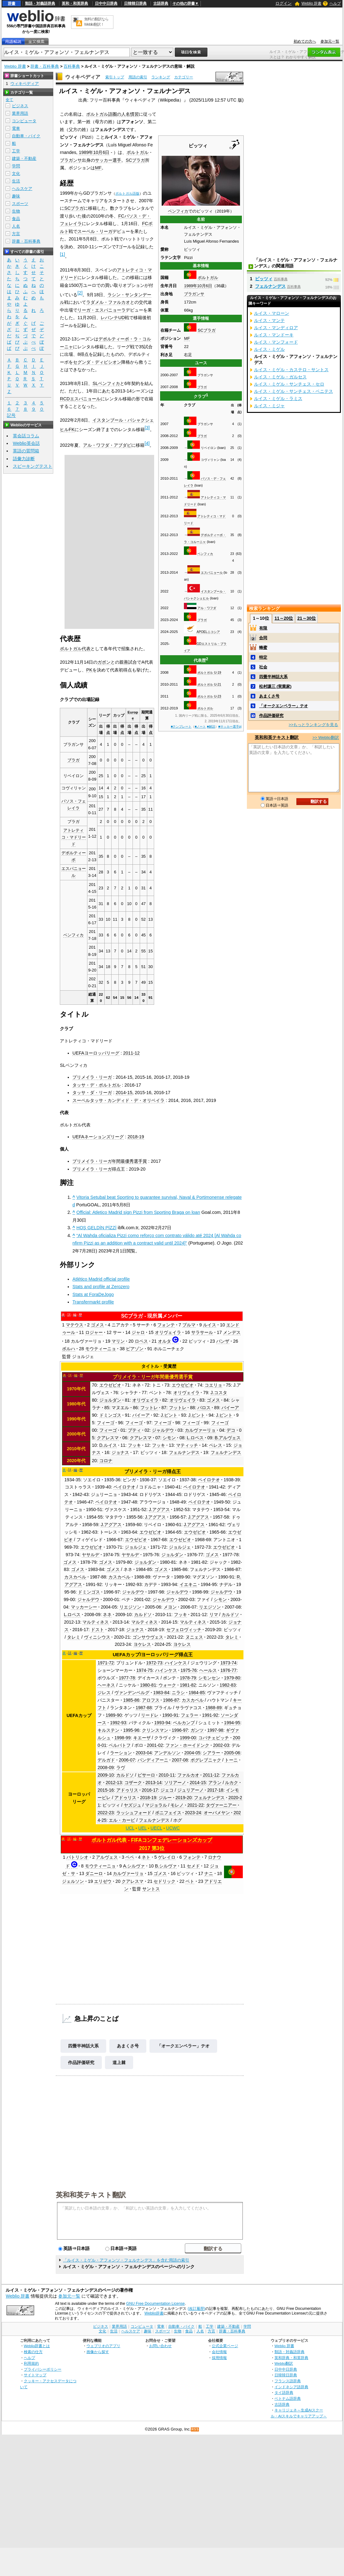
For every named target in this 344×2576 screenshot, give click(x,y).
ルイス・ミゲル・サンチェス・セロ (289, 384)
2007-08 (180, 1759)
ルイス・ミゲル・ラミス (278, 398)
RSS (195, 2429)
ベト (189, 1881)
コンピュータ (24, 121)
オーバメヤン (217, 1812)
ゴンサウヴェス (148, 1637)
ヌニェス (194, 1637)
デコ (231, 1430)
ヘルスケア (22, 188)
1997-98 (215, 1730)
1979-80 (232, 1677)
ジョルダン (110, 1400)
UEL (142, 1828)
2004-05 (192, 1752)
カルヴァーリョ (200, 1430)
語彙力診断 (24, 458)
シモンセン (209, 1677)
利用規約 (31, 2363)
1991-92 (210, 1715)
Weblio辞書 (154, 2313)
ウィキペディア (82, 77)
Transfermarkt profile (93, 1301)
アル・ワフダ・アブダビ (107, 445)
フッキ (134, 1445)
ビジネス (20, 105)
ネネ (107, 1614)
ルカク (231, 1782)
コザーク (133, 1782)
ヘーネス (106, 1685)
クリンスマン (155, 1730)
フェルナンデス (184, 1452)
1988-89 (214, 1707)
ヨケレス (142, 1644)
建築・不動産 (24, 158)
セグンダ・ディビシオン (97, 362)
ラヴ (120, 1767)
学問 (16, 166)
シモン (169, 1437)
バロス (204, 1407)
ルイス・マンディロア (276, 327)
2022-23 (105, 1812)
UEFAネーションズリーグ (98, 1136)
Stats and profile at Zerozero (100, 1286)
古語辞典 (160, 3)
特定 (263, 657)
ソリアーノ (175, 1782)
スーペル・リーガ (94, 231)
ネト (146, 1857)
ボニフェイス (168, 1812)
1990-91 (170, 1715)
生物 (16, 211)
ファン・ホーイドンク (187, 1745)
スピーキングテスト (32, 466)
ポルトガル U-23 (209, 696)
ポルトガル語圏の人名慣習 (112, 114)
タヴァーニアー (221, 1805)
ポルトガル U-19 (209, 672)
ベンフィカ (178, 211)
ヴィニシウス (97, 1637)
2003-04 (144, 1752)
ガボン (104, 662)
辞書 (11, 3)
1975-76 (188, 1670)
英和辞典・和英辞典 (291, 2358)
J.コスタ (219, 1392)
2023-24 (193, 1812)
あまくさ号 (128, 2045)
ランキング (160, 77)
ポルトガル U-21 (209, 684)
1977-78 (127, 1677)
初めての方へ (305, 41)
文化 (16, 173)
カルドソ (143, 1614)
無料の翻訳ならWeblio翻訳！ (96, 22)
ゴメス (97, 1324)
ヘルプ (335, 3)
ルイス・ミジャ (269, 405)
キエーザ (142, 1737)
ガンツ (197, 1730)
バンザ (222, 1341)
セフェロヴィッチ (183, 1629)
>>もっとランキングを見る (313, 724)
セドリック (164, 1881)
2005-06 (232, 1752)
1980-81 (148, 1685)
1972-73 (154, 1662)
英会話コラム (26, 435)
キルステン (108, 1730)
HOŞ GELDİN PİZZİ (96, 1227)
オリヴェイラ (168, 1332)
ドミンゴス (110, 1415)
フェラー (189, 1715)
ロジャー (94, 1332)
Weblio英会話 (26, 443)
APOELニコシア (208, 632)
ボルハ (68, 1348)
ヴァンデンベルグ (131, 1692)
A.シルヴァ (134, 1865)
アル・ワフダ (206, 608)
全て (9, 100)
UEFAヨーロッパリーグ (95, 1053)
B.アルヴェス (228, 1437)
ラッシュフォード (133, 1812)
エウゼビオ (110, 1385)
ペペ (129, 1857)
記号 (11, 416)
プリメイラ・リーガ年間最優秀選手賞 (109, 1161)
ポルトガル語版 (127, 193)
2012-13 (114, 1782)
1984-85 (197, 1692)
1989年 (190, 285)
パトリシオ (77, 1857)
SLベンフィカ (106, 383)
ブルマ (188, 1324)
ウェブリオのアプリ (103, 2346)
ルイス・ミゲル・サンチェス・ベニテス (293, 391)
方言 (16, 233)
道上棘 (119, 2062)
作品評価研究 (81, 2062)
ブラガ (202, 387)
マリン (118, 1341)
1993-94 (162, 1722)
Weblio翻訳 (283, 2363)
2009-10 (105, 1775)
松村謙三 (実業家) (275, 686)
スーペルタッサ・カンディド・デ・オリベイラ (118, 1100)
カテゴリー (183, 77)
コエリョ (213, 1385)
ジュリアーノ (190, 1790)
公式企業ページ (225, 2346)
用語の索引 (137, 77)
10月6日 (204, 285)
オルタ (164, 1341)
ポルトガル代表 (75, 648)
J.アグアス (159, 1509)
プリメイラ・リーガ (92, 1077)
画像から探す (97, 2352)
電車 (16, 128)
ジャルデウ (163, 1430)
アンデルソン (167, 1752)
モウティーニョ (100, 1348)
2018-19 (136, 1136)
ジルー (165, 1797)
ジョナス (120, 1452)
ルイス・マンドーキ (274, 334)
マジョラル (156, 1805)
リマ (213, 1614)
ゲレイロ (166, 1857)
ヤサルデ (90, 1554)
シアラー (211, 1752)
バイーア (230, 1407)
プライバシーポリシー (42, 2369)
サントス (151, 1888)
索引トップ (114, 77)
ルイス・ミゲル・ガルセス (280, 376)
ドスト (97, 1629)
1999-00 (188, 1737)
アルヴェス (107, 1857)
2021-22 (195, 1805)
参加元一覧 (330, 41)
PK (89, 669)
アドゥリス (127, 1790)
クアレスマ (108, 1437)
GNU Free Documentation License (155, 2303)
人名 (16, 226)
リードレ (150, 1715)
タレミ (73, 1637)
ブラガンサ (194, 294)
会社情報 (219, 2352)
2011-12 (131, 1053)
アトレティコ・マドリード (73, 837)
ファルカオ (188, 1775)
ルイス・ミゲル (269, 349)
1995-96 (131, 1730)
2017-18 (215, 1790)
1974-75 (144, 1670)
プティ (134, 1430)
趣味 (16, 196)
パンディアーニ (153, 1759)
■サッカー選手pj (230, 726)
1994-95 (232, 1722)
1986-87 (171, 1700)
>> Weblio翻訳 (325, 737)
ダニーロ (94, 1873)
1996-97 (180, 1730)
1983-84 (161, 1692)
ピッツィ (197, 1341)
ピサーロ (146, 1775)
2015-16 (105, 1790)
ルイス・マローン (271, 313)
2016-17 (150, 1790)
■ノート (200, 726)
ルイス (209, 1324)
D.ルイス (108, 1445)
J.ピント (169, 1415)
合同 (263, 637)
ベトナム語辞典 (287, 2398)
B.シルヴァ (166, 1865)
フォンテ (166, 1324)
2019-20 (183, 1797)
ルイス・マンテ (269, 320)
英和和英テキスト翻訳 (91, 2194)
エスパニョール (212, 572)
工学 (16, 151)
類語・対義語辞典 (40, 3)
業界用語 (20, 113)
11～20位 (283, 618)
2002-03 (221, 1745)
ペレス (215, 1445)
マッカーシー (84, 1606)
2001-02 (155, 1745)
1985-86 (131, 1700)
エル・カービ (122, 1820)
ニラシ (178, 1692)
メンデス (232, 1332)
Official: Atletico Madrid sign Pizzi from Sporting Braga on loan (138, 1212)
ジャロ (138, 1332)
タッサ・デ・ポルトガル (96, 1085)
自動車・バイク (26, 136)
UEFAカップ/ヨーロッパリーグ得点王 (153, 1654)
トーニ (231, 1759)
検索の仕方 (33, 2352)
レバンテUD (113, 317)
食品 (16, 218)
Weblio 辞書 (311, 3)
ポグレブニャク (205, 1759)
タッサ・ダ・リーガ (92, 1092)
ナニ (208, 1873)
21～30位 (306, 618)
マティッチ (187, 1445)
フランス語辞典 (287, 2381)
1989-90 (114, 1715)
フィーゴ (105, 1422)
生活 (16, 181)
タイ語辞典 (283, 2392)
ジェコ (167, 1790)
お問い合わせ (160, 2346)
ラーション (121, 1752)
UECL (156, 1828)
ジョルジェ (136, 1547)
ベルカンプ (184, 1722)
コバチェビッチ (213, 1737)
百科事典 (72, 66)
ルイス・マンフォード (276, 342)
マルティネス (95, 1622)
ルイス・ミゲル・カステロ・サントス (291, 369)
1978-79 (188, 1677)
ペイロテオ (209, 1479)
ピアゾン (134, 1348)
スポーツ (20, 203)
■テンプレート (181, 726)
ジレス (104, 1692)
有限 (263, 628)
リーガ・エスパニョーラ (101, 310)
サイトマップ (35, 2375)
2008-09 (105, 1767)
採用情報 (219, 2358)
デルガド (106, 1759)
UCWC (173, 1828)
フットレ (149, 1407)
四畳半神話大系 (83, 2045)
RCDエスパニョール (80, 398)
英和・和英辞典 (75, 3)
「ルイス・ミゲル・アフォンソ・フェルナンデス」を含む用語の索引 (126, 2260)
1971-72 (105, 1662)
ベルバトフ (120, 1745)
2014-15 (124, 1092)
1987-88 (144, 1707)
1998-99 (122, 1737)
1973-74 (228, 1662)
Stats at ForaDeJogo (93, 1294)
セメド (193, 1865)
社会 (263, 667)
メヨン (170, 1606)
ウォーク (167, 1685)
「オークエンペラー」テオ (183, 2045)
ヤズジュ (132, 1805)
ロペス (141, 1341)
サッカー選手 (108, 160)
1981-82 (188, 1685)
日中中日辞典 (106, 3)
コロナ (105, 1460)
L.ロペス (195, 1437)
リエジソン (130, 1606)
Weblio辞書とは (37, 2346)
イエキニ (188, 1584)
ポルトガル (208, 277)
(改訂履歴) (196, 2308)
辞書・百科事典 (44, 66)
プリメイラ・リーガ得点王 (152, 1471)
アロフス (150, 1700)
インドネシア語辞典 (291, 2387)
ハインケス (176, 1662)
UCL (130, 1828)
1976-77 (228, 1670)
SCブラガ (207, 330)
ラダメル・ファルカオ (108, 302)
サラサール (202, 1332)
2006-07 (127, 1759)
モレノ (177, 1805)
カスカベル (75, 1576)
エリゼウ (103, 1881)
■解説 (211, 726)
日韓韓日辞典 (135, 3)
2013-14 (153, 1782)
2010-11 (167, 1775)
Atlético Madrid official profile (101, 1279)
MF (187, 338)
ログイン (283, 3)
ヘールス (208, 1670)
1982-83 (228, 1685)
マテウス (74, 1324)
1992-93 (118, 1722)
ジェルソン (73, 1881)
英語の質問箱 (26, 450)
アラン (215, 1782)
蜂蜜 (263, 647)
